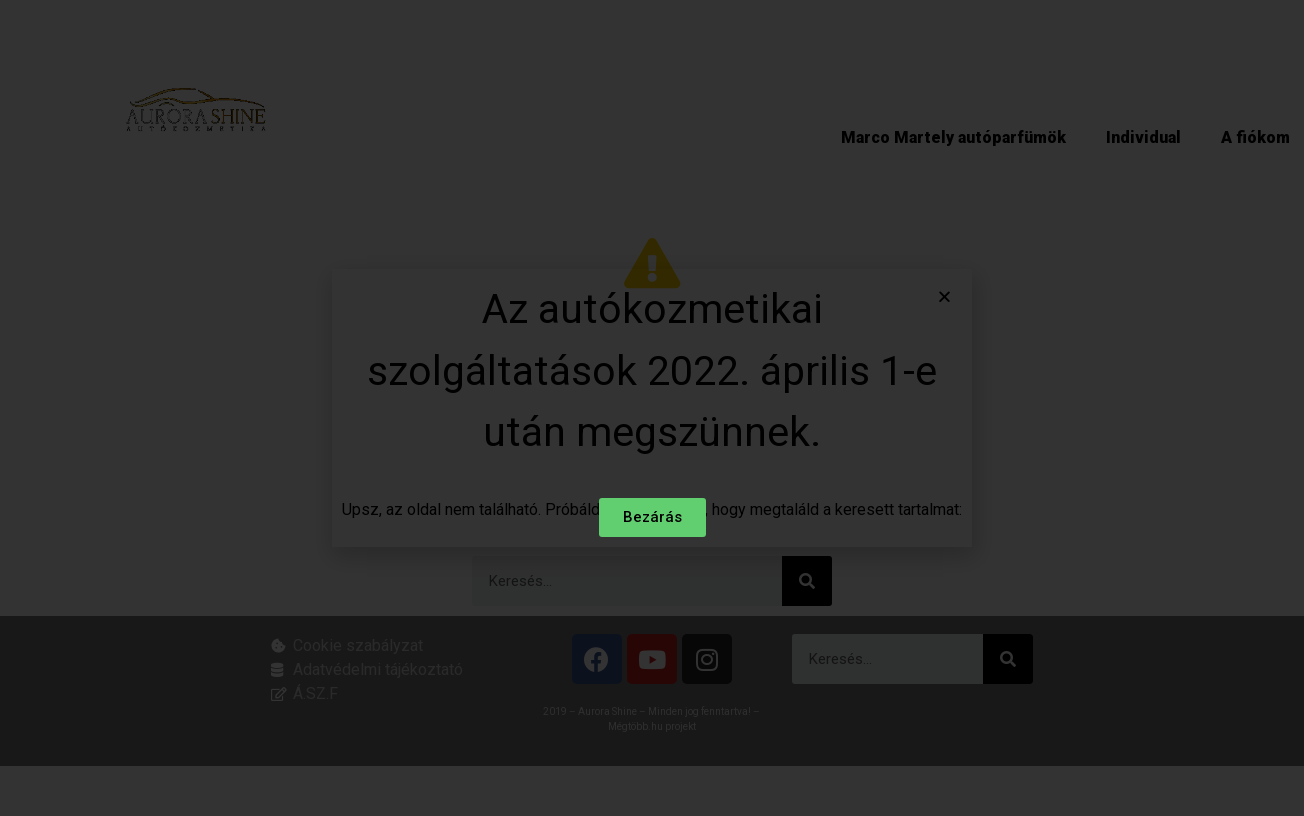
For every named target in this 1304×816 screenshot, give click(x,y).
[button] (944, 297)
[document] (652, 408)
